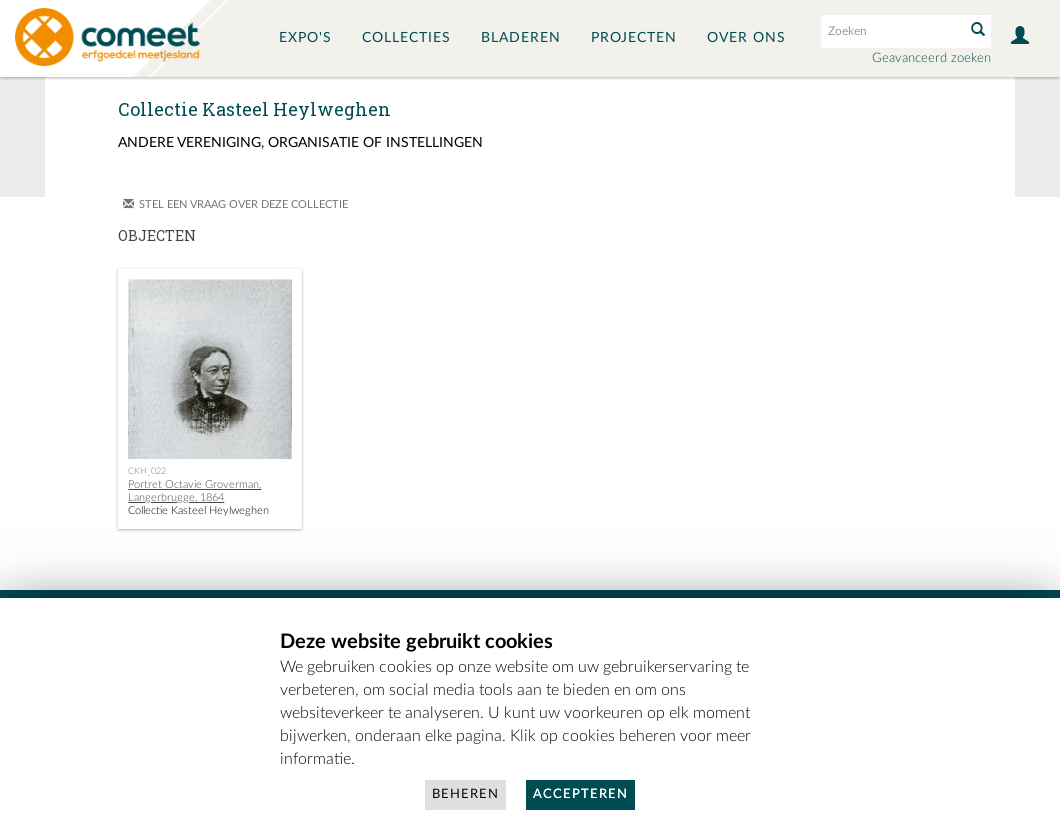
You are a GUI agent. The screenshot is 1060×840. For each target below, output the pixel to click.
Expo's (305, 38)
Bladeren (521, 38)
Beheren (465, 794)
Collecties (406, 38)
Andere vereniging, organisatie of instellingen (300, 143)
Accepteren (580, 794)
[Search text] (891, 31)
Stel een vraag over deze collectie (243, 204)
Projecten (634, 38)
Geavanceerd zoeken (931, 58)
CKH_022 (147, 471)
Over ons (746, 38)
